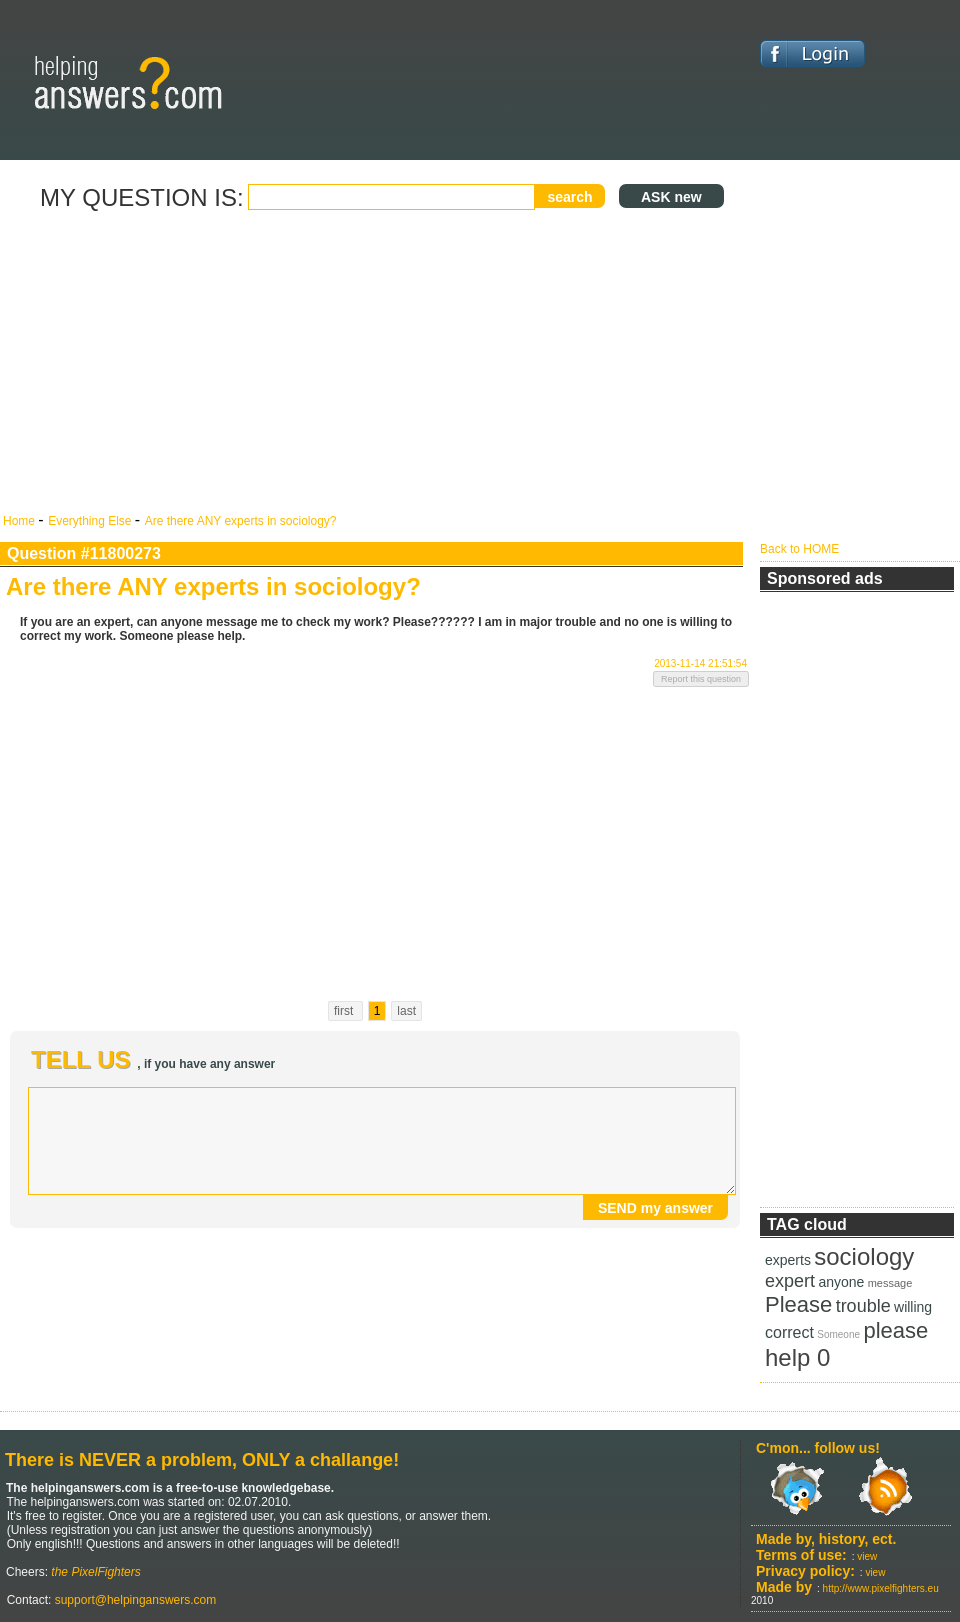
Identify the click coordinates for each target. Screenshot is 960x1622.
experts (788, 1260)
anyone (841, 1282)
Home (20, 521)
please (895, 1330)
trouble (863, 1306)
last (406, 1011)
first (345, 1011)
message (890, 1283)
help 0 (797, 1357)
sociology (864, 1256)
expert (790, 1281)
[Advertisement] (375, 363)
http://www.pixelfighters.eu (881, 1588)
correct (789, 1332)
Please (798, 1304)
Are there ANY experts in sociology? (241, 521)
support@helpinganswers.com (133, 1600)
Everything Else (91, 521)
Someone (838, 1334)
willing (913, 1307)
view (867, 1556)
